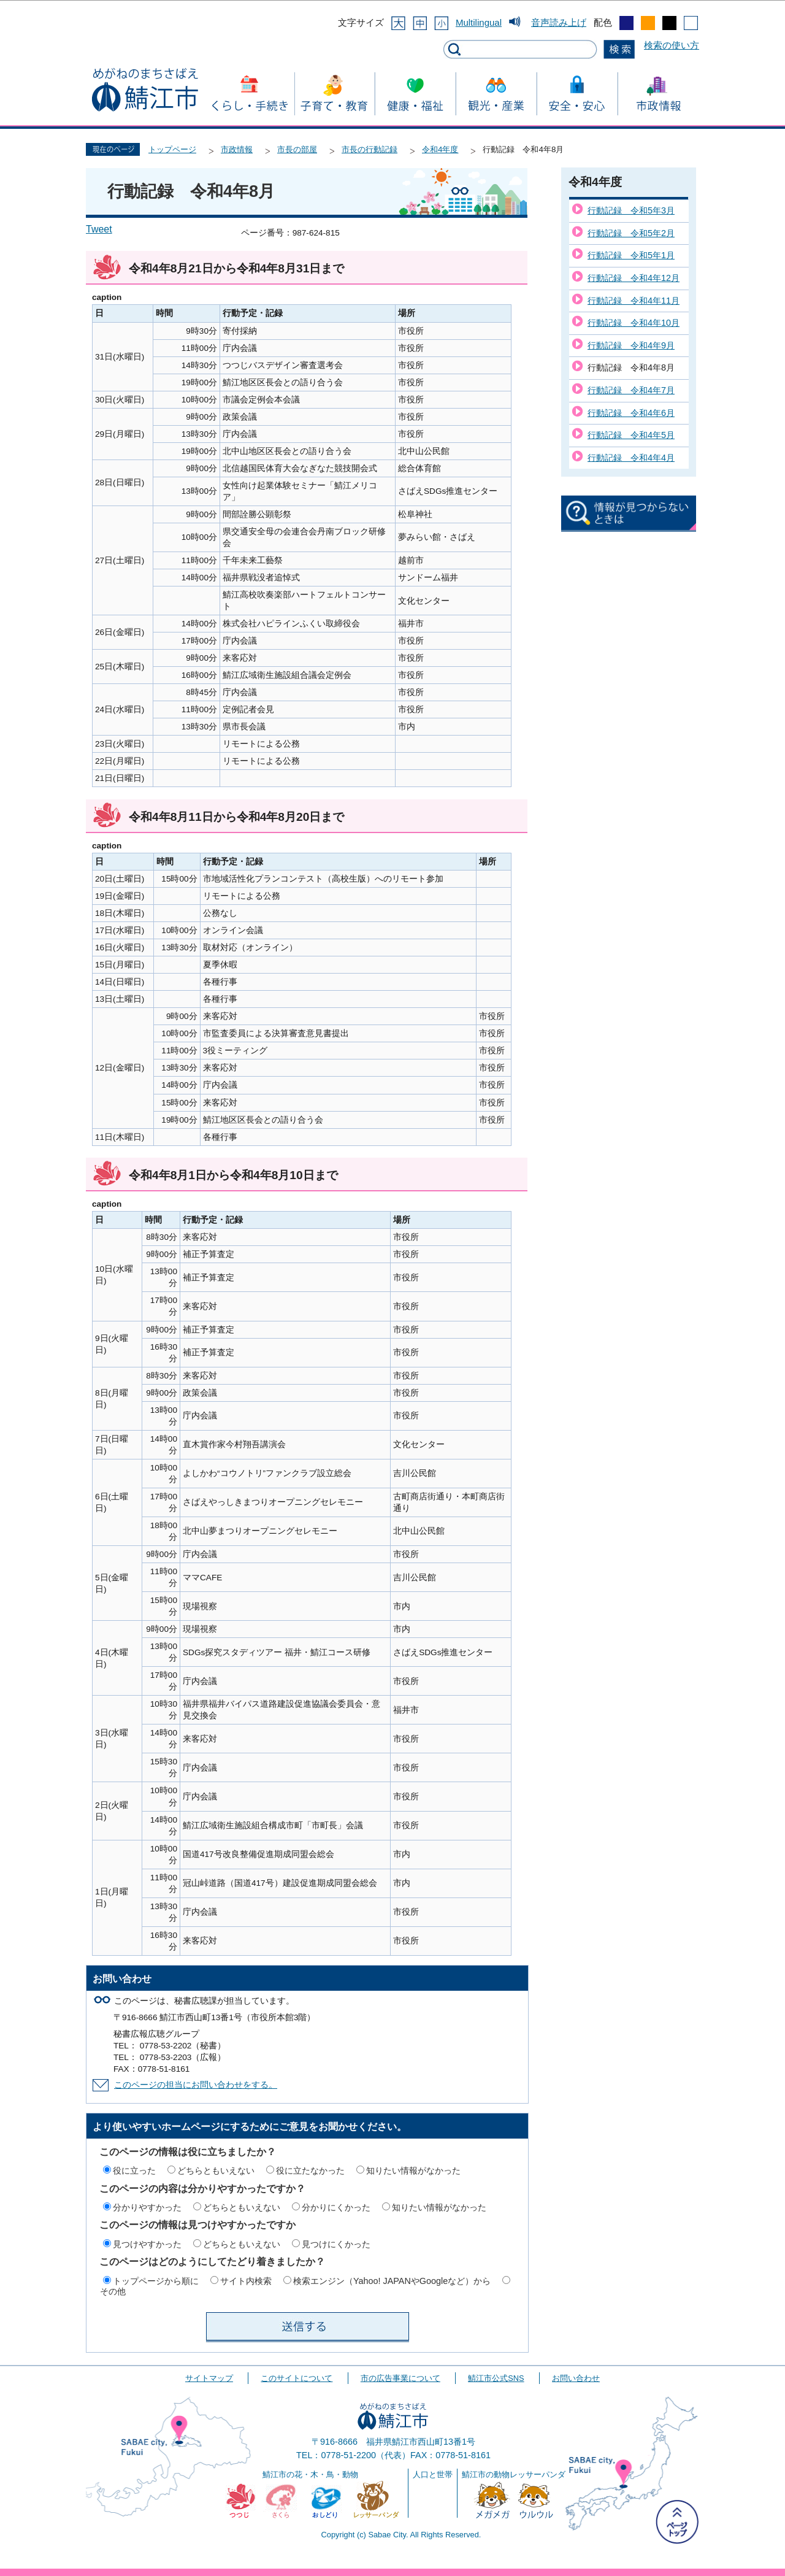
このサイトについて (296, 2378)
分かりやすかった (147, 2207)
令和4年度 (440, 149)
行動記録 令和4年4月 (631, 458)
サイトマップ (209, 2378)
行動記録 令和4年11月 (634, 301)
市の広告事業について (400, 2378)
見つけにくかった (336, 2244)
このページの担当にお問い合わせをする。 (195, 2085)
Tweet (99, 229)
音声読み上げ (558, 22)
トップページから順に (156, 2281)
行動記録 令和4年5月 (631, 435)
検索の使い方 (671, 45)
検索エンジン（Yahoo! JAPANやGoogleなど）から (392, 2281)
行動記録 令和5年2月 (631, 233)
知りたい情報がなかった (413, 2170)
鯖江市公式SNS (496, 2378)
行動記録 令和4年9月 (631, 345)
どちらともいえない (216, 2170)
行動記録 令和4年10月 (634, 323)
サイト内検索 (246, 2281)
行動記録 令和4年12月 (634, 278)
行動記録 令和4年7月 (631, 390)
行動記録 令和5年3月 (631, 210)
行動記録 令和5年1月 (631, 255)
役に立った (134, 2170)
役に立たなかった (310, 2170)
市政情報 (237, 149)
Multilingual (479, 22)
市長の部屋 (297, 149)
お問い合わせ (576, 2378)
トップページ (172, 149)
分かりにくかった (336, 2207)
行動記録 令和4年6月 (631, 413)
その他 (113, 2291)
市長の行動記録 (369, 149)
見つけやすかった (147, 2244)
